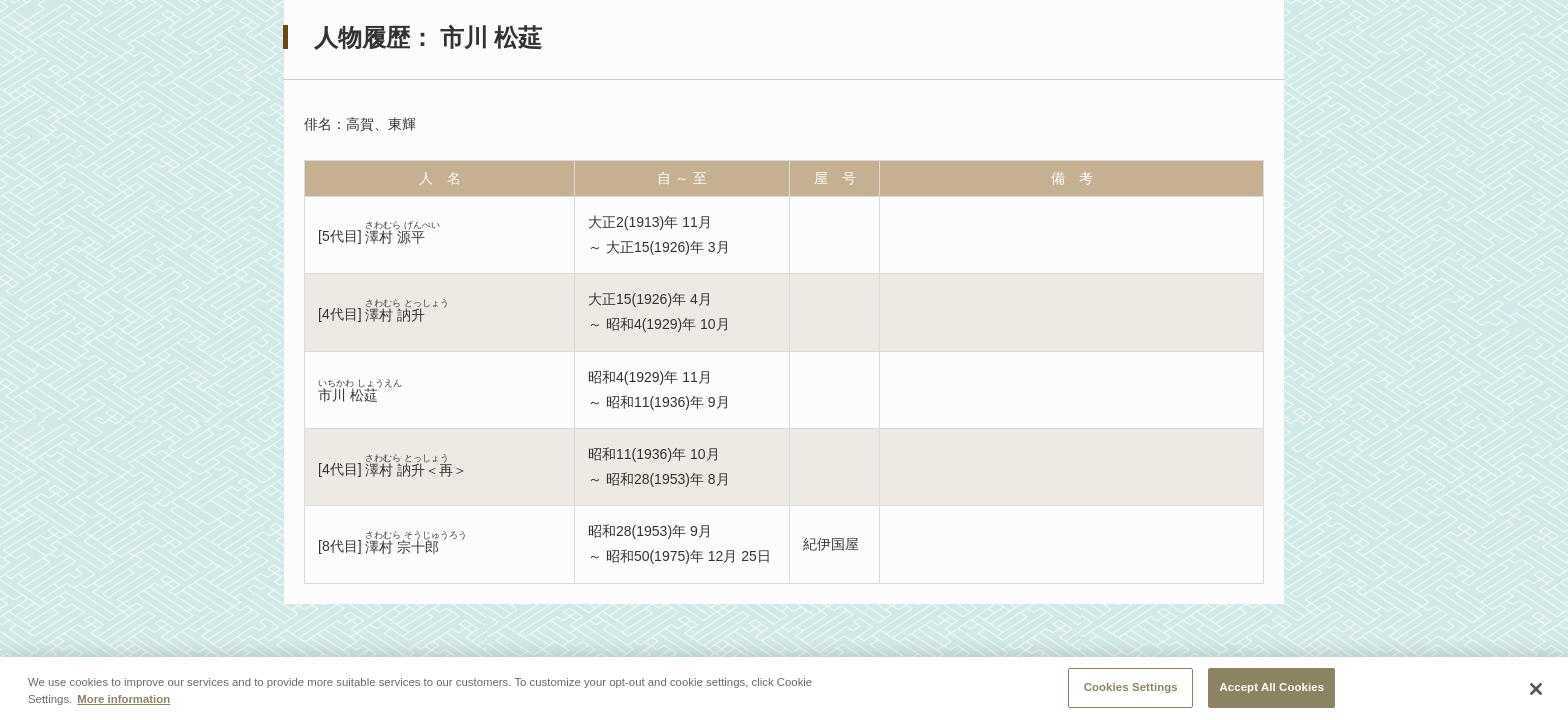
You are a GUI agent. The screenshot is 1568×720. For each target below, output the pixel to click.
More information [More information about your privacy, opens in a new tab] (123, 705)
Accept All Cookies (1271, 692)
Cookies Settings (1131, 692)
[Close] (1536, 695)
